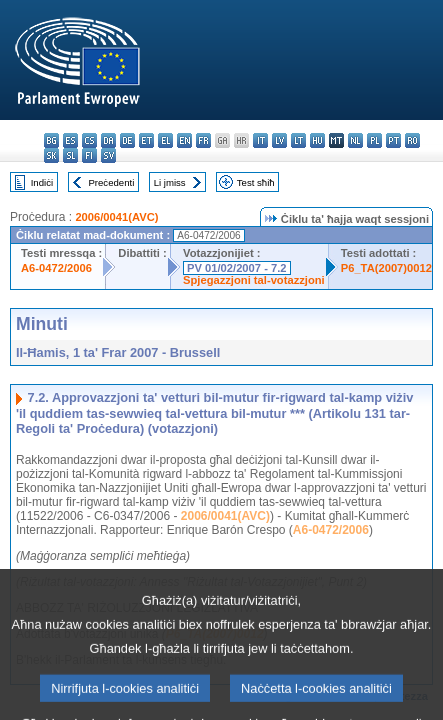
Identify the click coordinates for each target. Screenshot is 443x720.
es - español (70, 140)
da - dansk (108, 140)
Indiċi (42, 182)
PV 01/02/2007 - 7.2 (237, 268)
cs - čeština (89, 140)
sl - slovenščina (70, 155)
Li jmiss (170, 182)
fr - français (203, 140)
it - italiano (260, 140)
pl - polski (374, 140)
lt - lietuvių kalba (298, 140)
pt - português (393, 140)
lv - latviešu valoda (279, 140)
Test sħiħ (256, 182)
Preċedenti (111, 182)
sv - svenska (108, 155)
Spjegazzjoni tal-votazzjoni (254, 280)
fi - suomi (89, 155)
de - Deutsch (127, 140)
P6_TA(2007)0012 (386, 268)
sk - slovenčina (51, 155)
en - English (184, 140)
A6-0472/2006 (56, 268)
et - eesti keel (146, 140)
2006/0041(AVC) (116, 217)
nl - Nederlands (355, 140)
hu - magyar (317, 140)
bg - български (51, 140)
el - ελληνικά (165, 140)
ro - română (412, 140)
